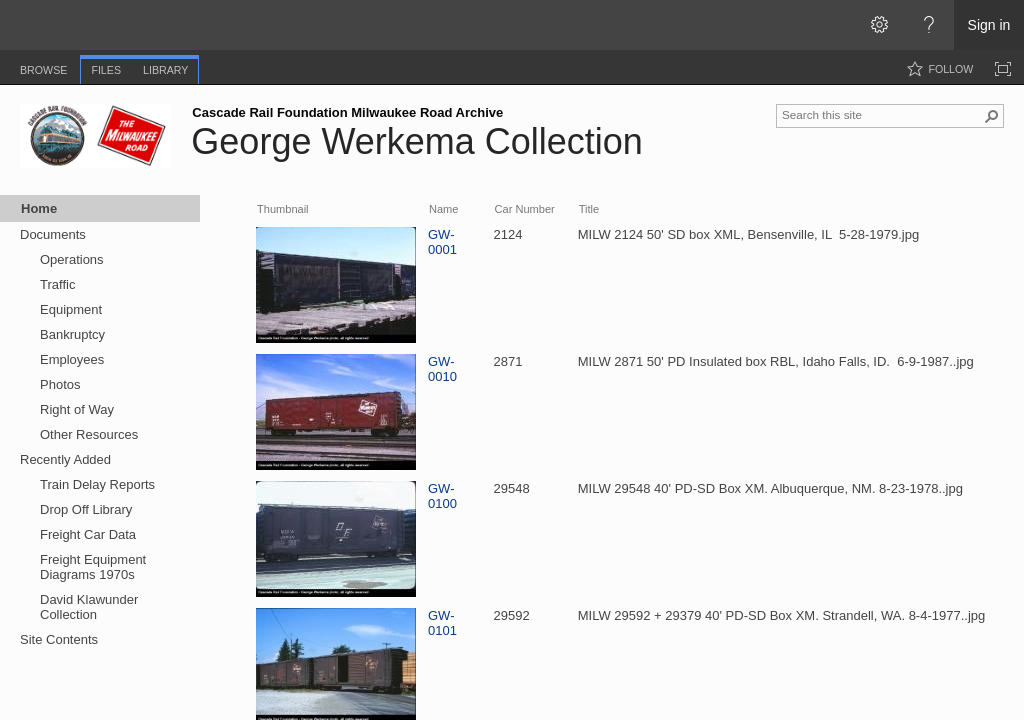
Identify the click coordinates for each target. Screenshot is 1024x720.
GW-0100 (442, 496)
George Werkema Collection (417, 141)
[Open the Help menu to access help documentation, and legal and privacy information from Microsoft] (929, 25)
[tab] (43, 66)
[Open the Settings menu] (879, 25)
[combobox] (882, 114)
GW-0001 (442, 242)
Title (589, 209)
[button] (992, 116)
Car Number (525, 209)
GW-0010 (442, 369)
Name (443, 209)
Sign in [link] (989, 25)
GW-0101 (442, 623)
